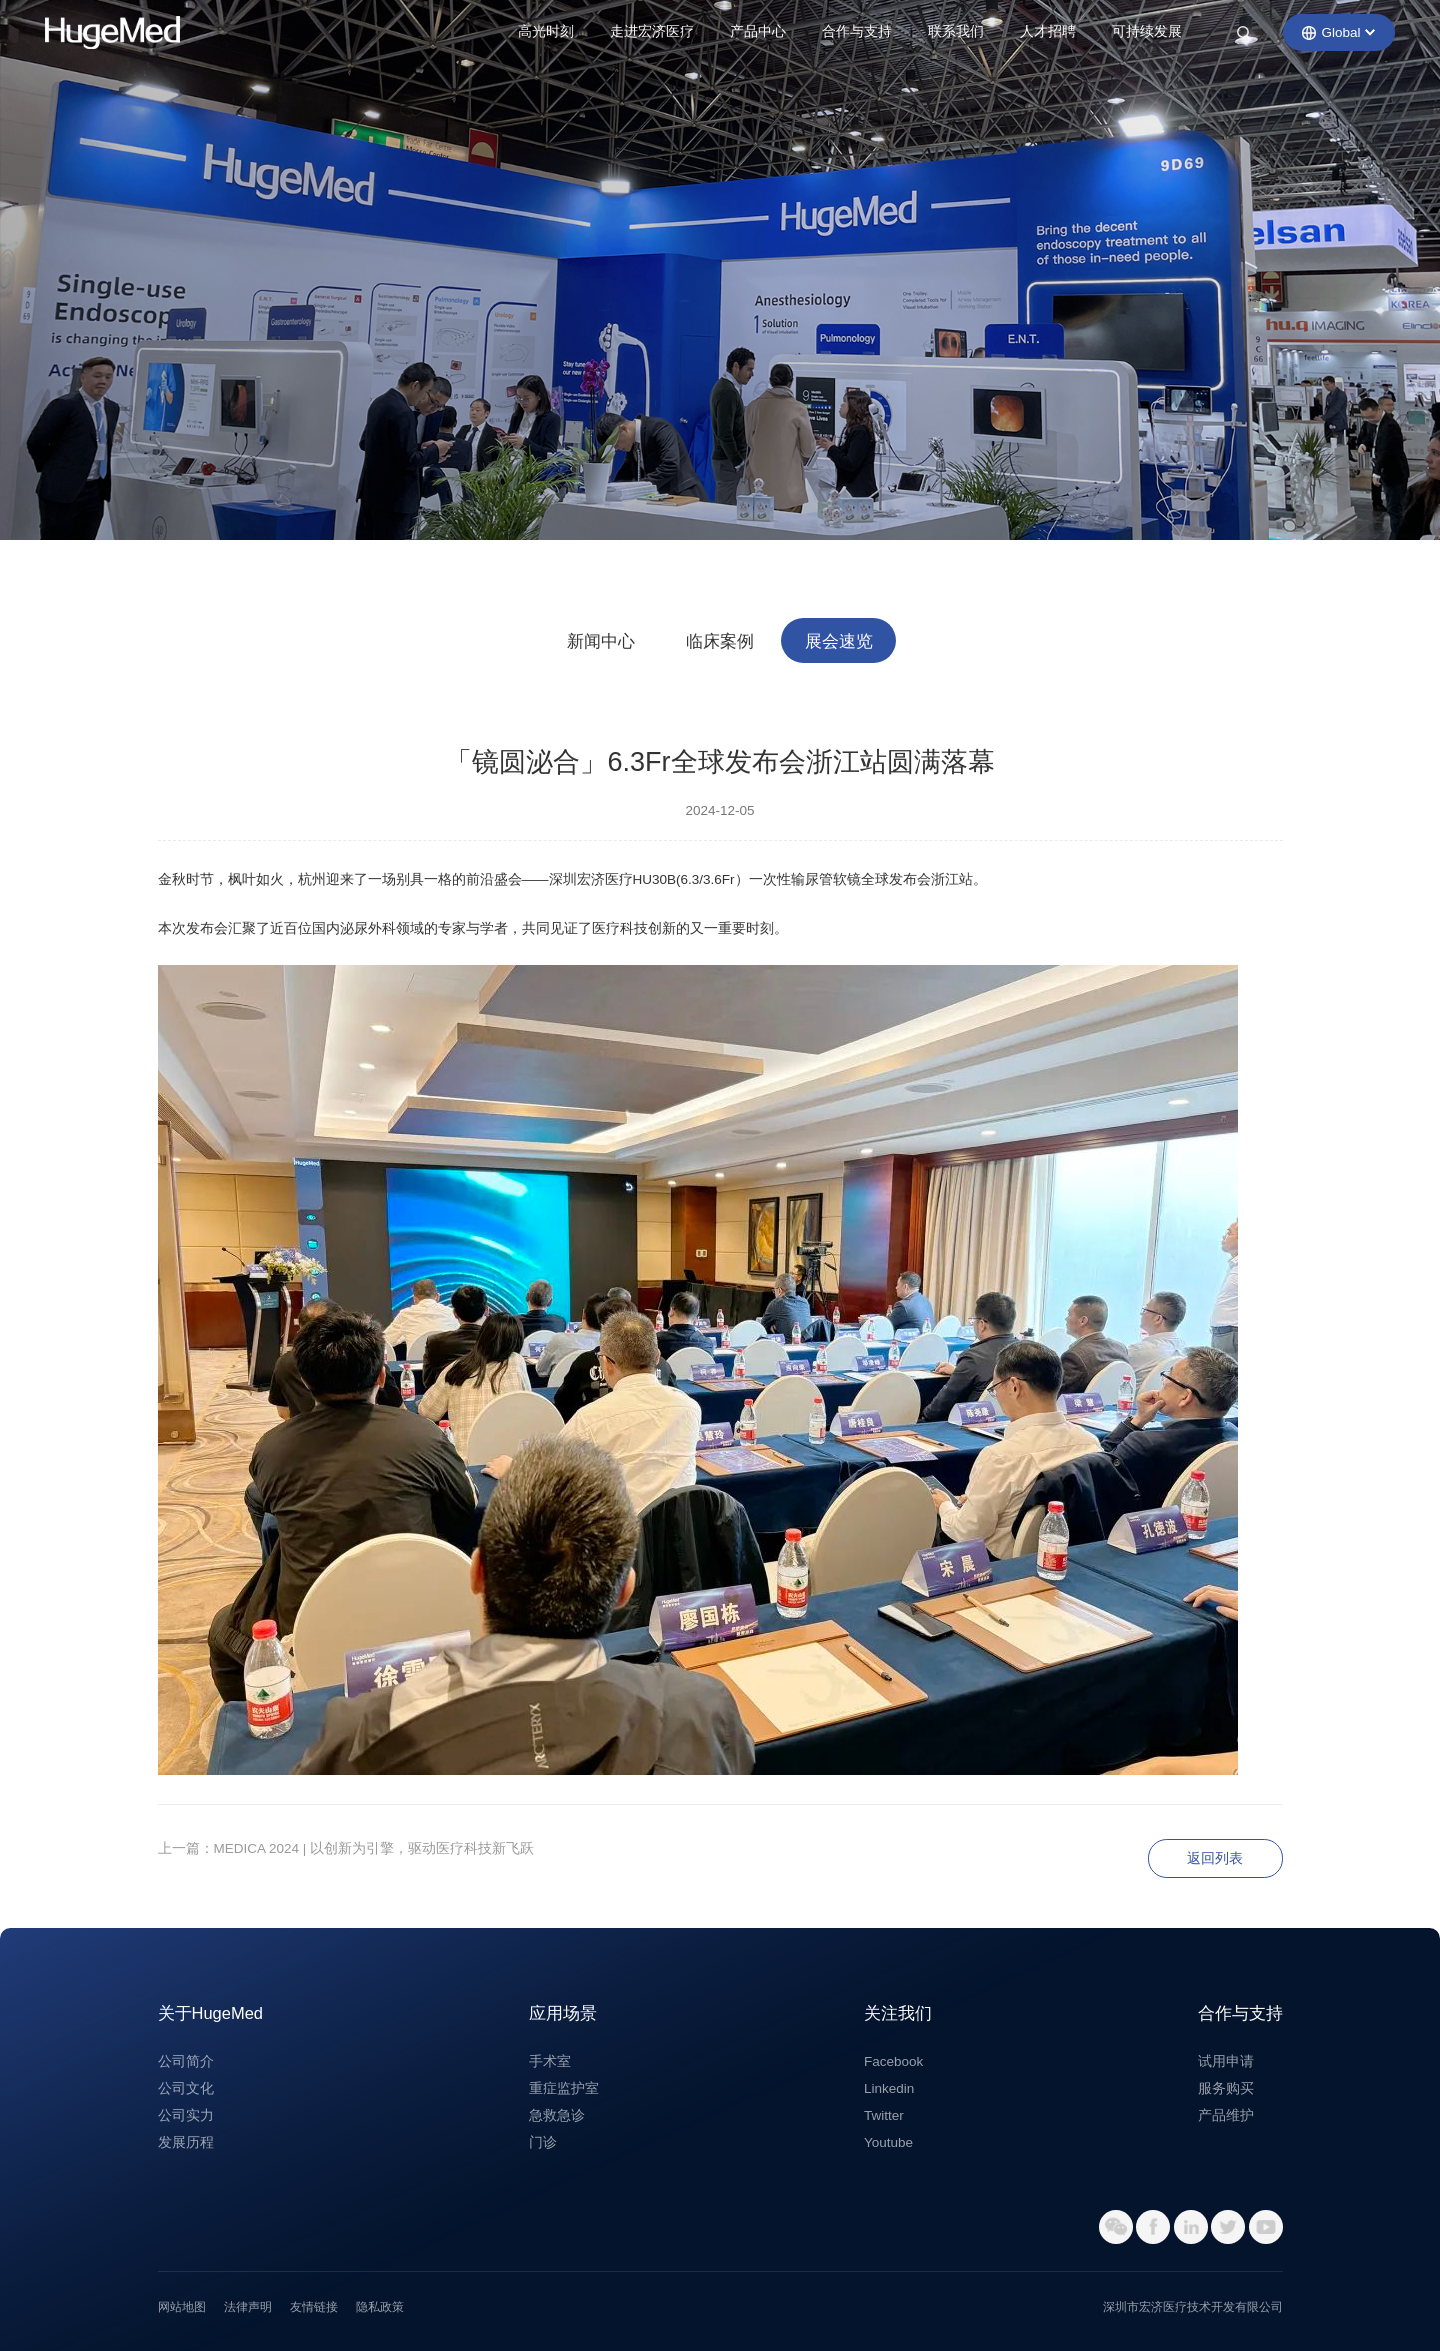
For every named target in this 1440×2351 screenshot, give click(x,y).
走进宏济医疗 (652, 31)
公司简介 (186, 2061)
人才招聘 (1048, 31)
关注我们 (898, 2013)
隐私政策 (380, 2307)
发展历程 (186, 2142)
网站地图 (182, 2307)
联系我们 (956, 31)
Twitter (884, 2115)
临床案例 (720, 641)
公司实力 (186, 2115)
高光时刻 (546, 31)
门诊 (543, 2142)
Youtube (888, 2142)
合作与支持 (857, 31)
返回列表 (1215, 1858)
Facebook (893, 2061)
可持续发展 (1147, 31)
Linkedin (889, 2088)
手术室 (550, 2061)
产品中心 (758, 31)
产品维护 (1226, 2115)
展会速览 (839, 641)
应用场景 (563, 2013)
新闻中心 (601, 641)
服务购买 (1226, 2088)
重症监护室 (564, 2088)
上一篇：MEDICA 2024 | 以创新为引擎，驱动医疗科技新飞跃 (346, 1848)
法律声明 (248, 2307)
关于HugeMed (211, 2013)
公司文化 (186, 2088)
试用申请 (1226, 2061)
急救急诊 (557, 2115)
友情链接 (314, 2307)
